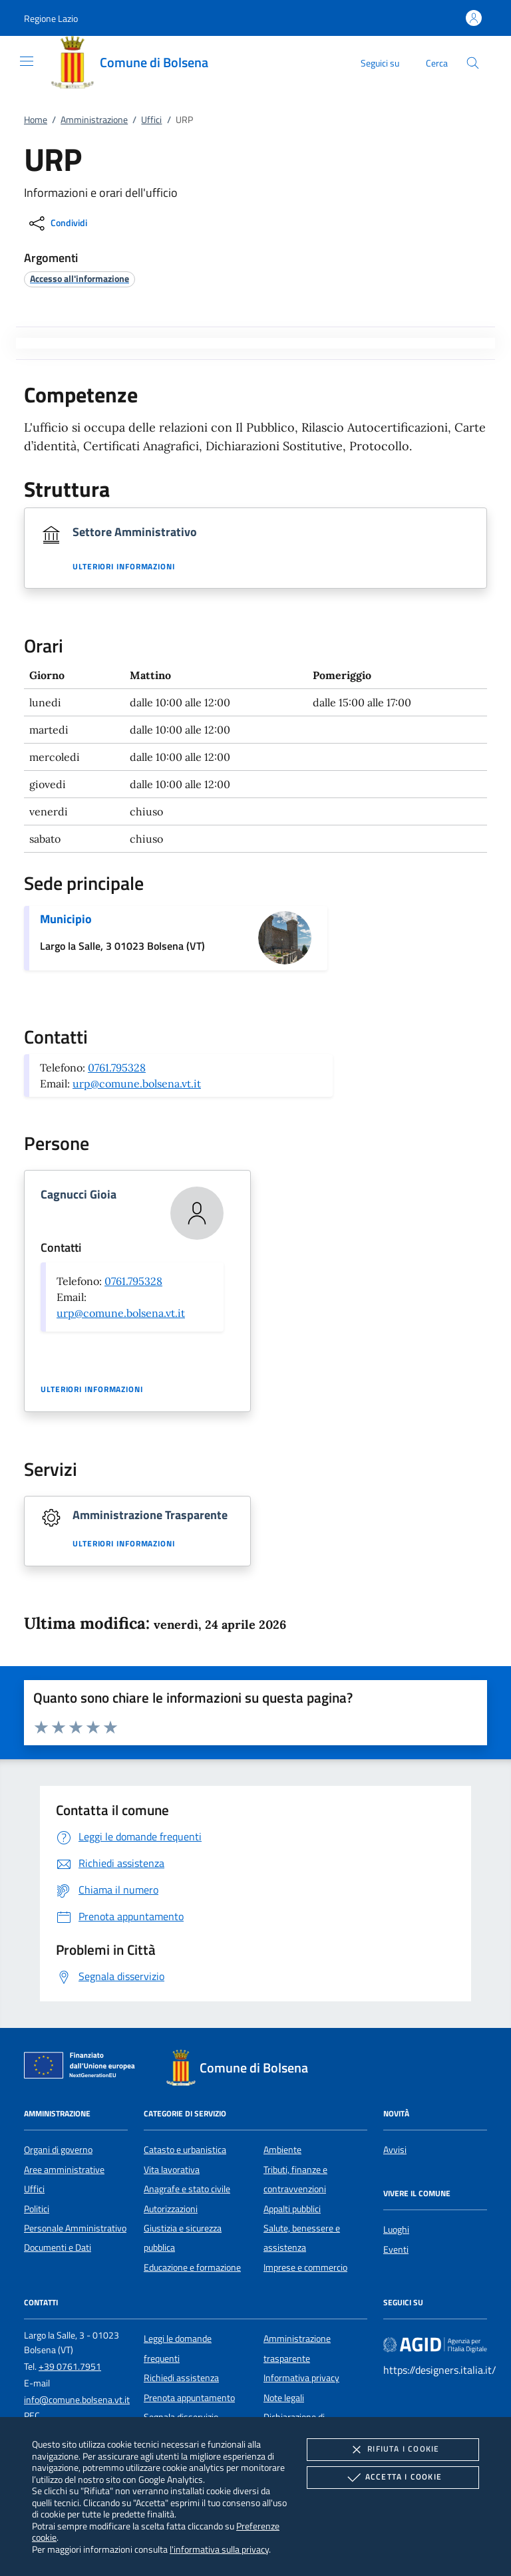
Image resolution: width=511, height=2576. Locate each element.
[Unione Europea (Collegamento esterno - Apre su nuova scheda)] (83, 2067)
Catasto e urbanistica (185, 2149)
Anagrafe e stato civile (187, 2189)
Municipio (66, 919)
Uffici (151, 119)
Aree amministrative (64, 2169)
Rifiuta (392, 2449)
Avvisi (395, 2149)
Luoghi (396, 2229)
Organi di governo (58, 2149)
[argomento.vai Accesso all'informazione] (79, 278)
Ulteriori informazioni (124, 566)
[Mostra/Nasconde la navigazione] (27, 61)
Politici (36, 2209)
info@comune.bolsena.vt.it (77, 2399)
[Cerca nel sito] (472, 63)
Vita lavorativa (172, 2169)
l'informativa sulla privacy (219, 2549)
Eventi (396, 2249)
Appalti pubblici (292, 2209)
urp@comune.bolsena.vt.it (137, 1083)
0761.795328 (117, 1067)
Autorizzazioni (171, 2209)
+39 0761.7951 (70, 2366)
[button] (51, 18)
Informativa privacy (301, 2377)
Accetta (393, 2477)
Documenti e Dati (57, 2247)
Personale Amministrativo (75, 2228)
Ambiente (282, 2149)
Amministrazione (94, 119)
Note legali (283, 2397)
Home (35, 119)
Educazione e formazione (192, 2267)
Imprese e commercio (305, 2267)
